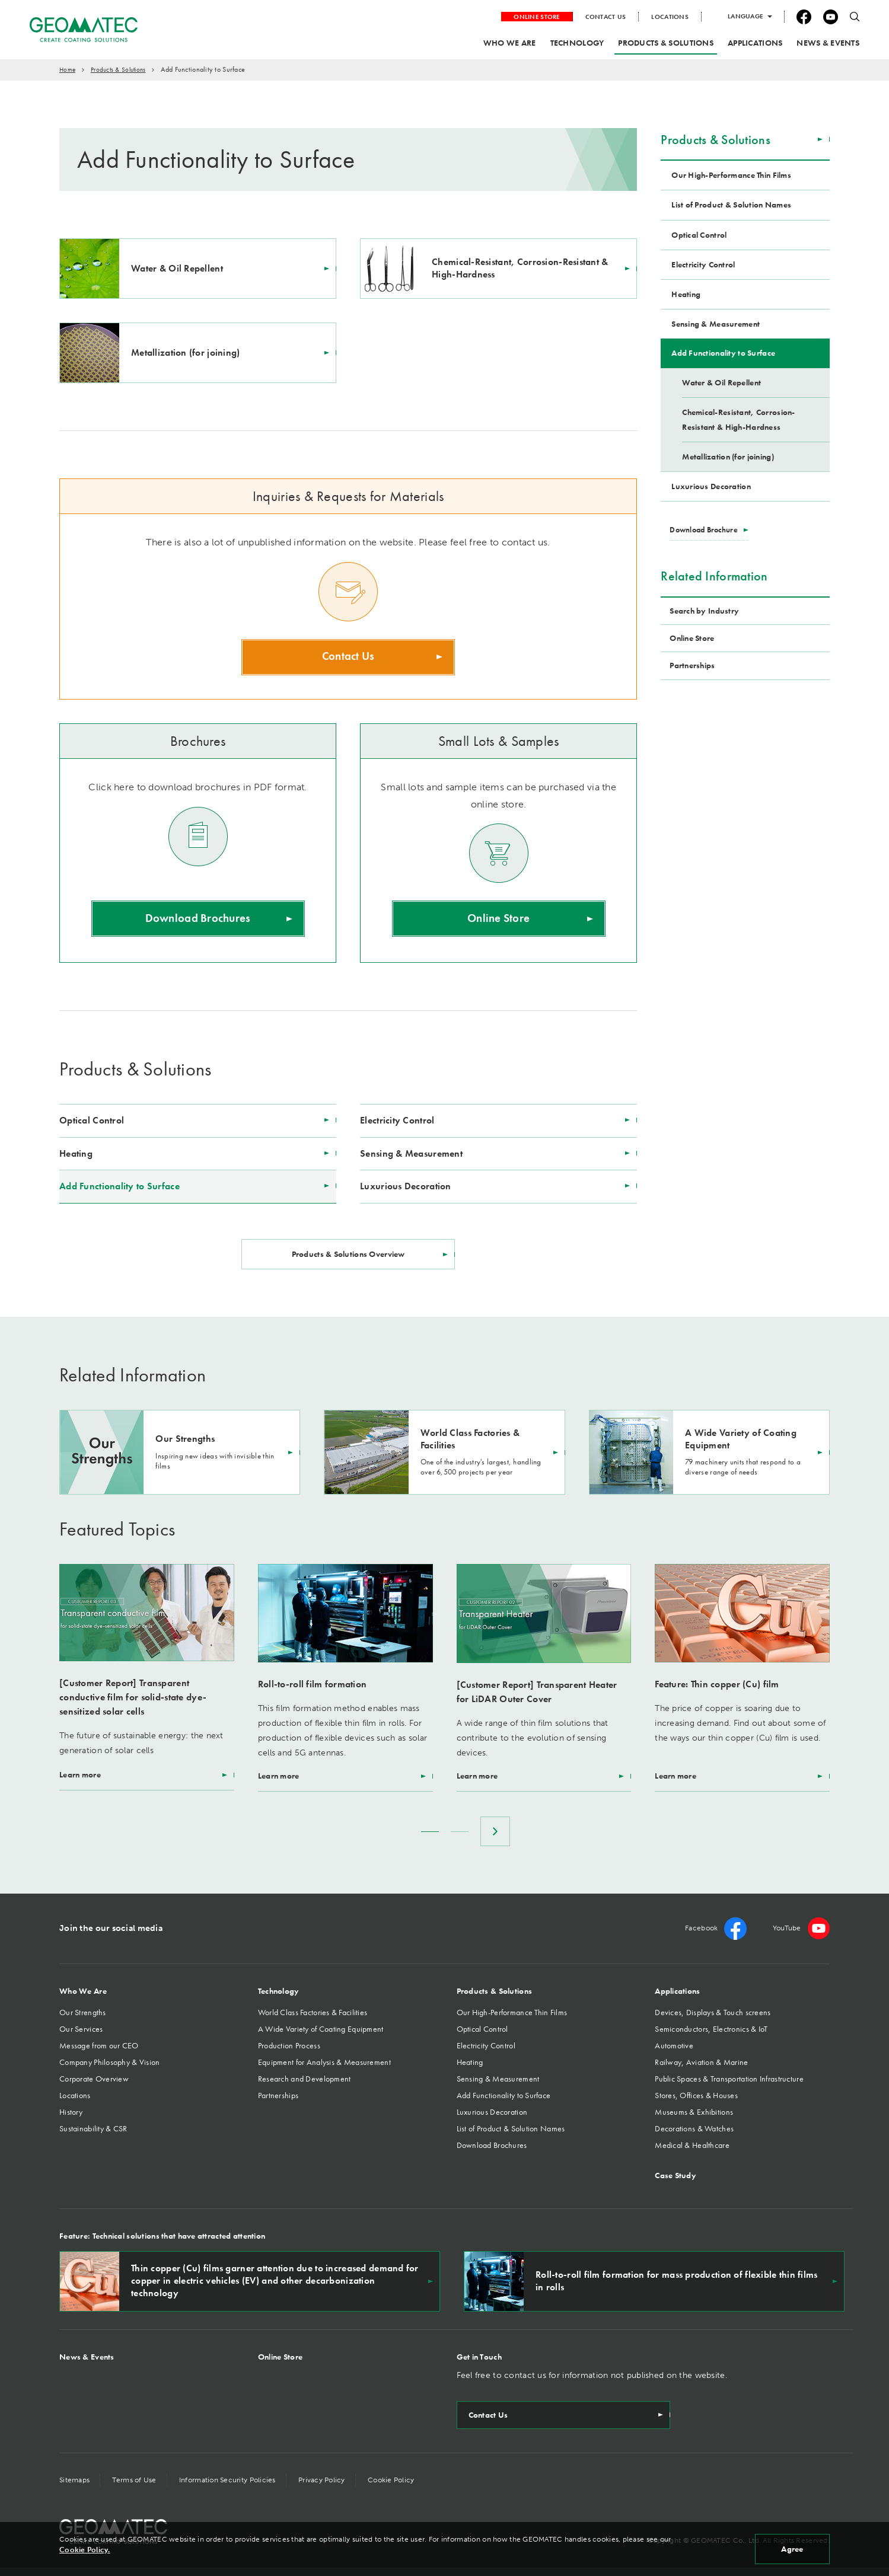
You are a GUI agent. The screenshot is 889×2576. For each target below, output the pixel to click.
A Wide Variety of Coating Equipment (321, 2037)
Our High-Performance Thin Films (731, 175)
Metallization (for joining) (728, 456)
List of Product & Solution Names (731, 204)
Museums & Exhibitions (694, 2120)
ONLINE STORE (536, 16)
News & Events (86, 2365)
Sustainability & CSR (93, 2136)
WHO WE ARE (509, 42)
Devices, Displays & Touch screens (712, 2020)
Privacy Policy (327, 2488)
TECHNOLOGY (577, 42)
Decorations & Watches (694, 2136)
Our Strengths (82, 2020)
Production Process (289, 2053)
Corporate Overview (94, 2087)
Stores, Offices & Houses (696, 2103)
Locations (75, 2103)
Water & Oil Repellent (721, 382)
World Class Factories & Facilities (313, 2020)
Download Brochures (198, 921)
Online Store (498, 921)
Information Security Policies (231, 2488)
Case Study (675, 2183)
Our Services (81, 2037)
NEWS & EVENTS (827, 42)
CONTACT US (605, 16)
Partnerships (278, 2103)
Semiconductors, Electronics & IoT (711, 2037)
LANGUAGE (745, 16)
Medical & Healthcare (692, 2153)
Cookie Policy (398, 2488)
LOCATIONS (670, 16)
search (854, 17)
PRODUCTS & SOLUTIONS (665, 42)
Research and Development (304, 2087)
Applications (677, 1999)
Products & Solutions (715, 139)
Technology (278, 1999)
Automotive (674, 2053)
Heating (76, 1155)
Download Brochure (706, 529)
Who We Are (83, 1999)
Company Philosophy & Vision (109, 2070)
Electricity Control (397, 1122)
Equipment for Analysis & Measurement (324, 2070)
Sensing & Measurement (411, 1155)
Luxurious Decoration (405, 1188)
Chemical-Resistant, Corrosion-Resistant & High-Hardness (738, 419)
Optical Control (91, 1122)
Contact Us (348, 658)
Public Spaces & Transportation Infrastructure (729, 2087)
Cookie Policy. (84, 2550)
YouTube (830, 16)
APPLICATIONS (755, 42)
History (70, 2120)
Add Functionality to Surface (119, 1188)
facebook (803, 16)
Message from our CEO (99, 2053)
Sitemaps (74, 2488)
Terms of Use (136, 2488)
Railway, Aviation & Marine (701, 2070)
